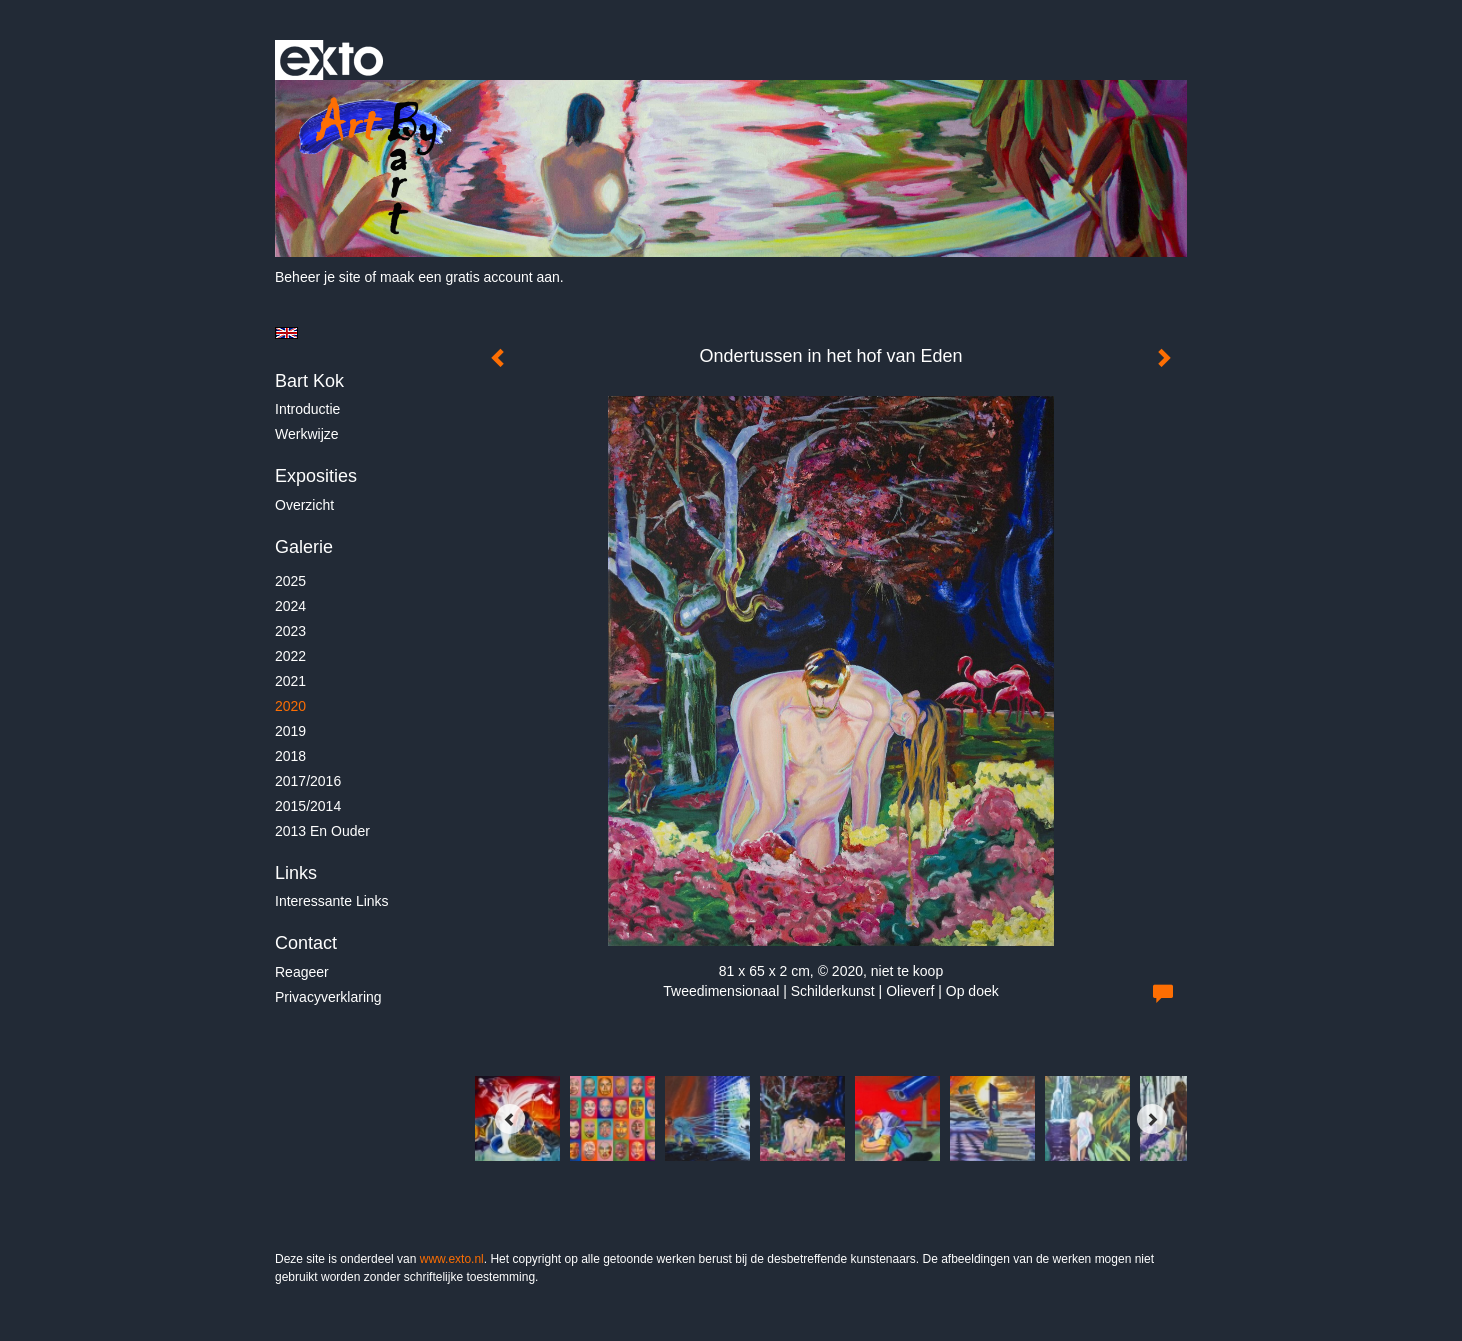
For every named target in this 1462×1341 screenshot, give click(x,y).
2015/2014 (308, 806)
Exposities (316, 476)
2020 (290, 706)
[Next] (1152, 1119)
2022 (290, 656)
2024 (290, 606)
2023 (290, 631)
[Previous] (510, 1119)
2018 (290, 756)
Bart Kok (309, 381)
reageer (302, 972)
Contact (306, 943)
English (286, 333)
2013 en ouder (322, 831)
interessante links (332, 901)
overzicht (304, 505)
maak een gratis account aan (470, 277)
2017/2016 (308, 781)
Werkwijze (307, 434)
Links (296, 873)
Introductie (307, 409)
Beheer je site (318, 277)
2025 (290, 581)
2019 (290, 731)
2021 (290, 681)
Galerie (304, 547)
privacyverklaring (328, 997)
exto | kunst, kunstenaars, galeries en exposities (331, 60)
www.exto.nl (452, 1259)
